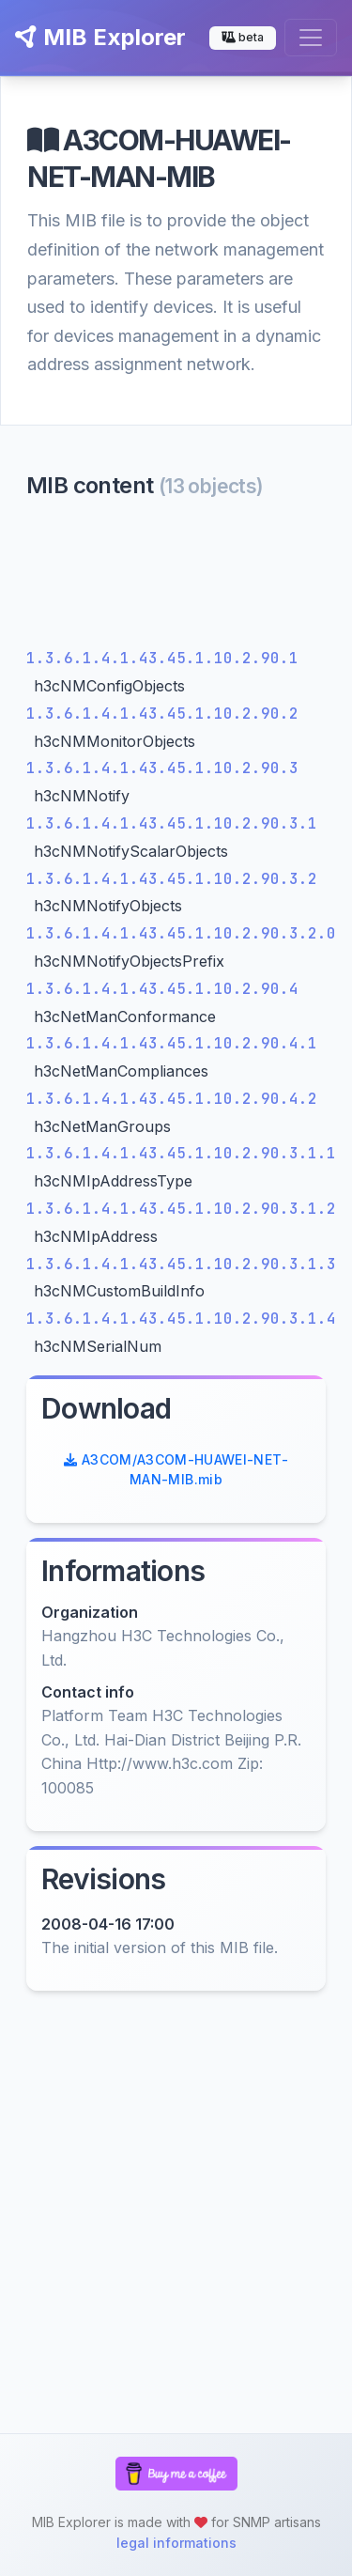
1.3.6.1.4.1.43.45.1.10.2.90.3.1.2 (181, 1208)
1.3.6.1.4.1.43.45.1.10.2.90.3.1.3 (181, 1264)
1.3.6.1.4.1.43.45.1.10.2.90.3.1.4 (181, 1318)
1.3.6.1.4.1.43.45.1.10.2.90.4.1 (171, 1043)
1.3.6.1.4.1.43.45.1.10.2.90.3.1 (171, 823)
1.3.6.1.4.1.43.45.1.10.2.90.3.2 (171, 879)
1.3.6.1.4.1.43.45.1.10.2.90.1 (162, 658)
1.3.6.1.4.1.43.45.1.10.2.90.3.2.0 (181, 933)
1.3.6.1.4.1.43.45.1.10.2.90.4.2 (171, 1099)
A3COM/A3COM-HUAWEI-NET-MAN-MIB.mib (176, 1469)
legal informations (176, 2543)
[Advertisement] (176, 577)
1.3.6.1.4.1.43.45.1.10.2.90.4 (162, 989)
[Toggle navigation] (310, 37)
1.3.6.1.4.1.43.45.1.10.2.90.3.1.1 (181, 1153)
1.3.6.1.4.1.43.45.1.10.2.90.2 (162, 713)
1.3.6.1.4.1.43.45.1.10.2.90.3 (162, 768)
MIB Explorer (100, 37)
